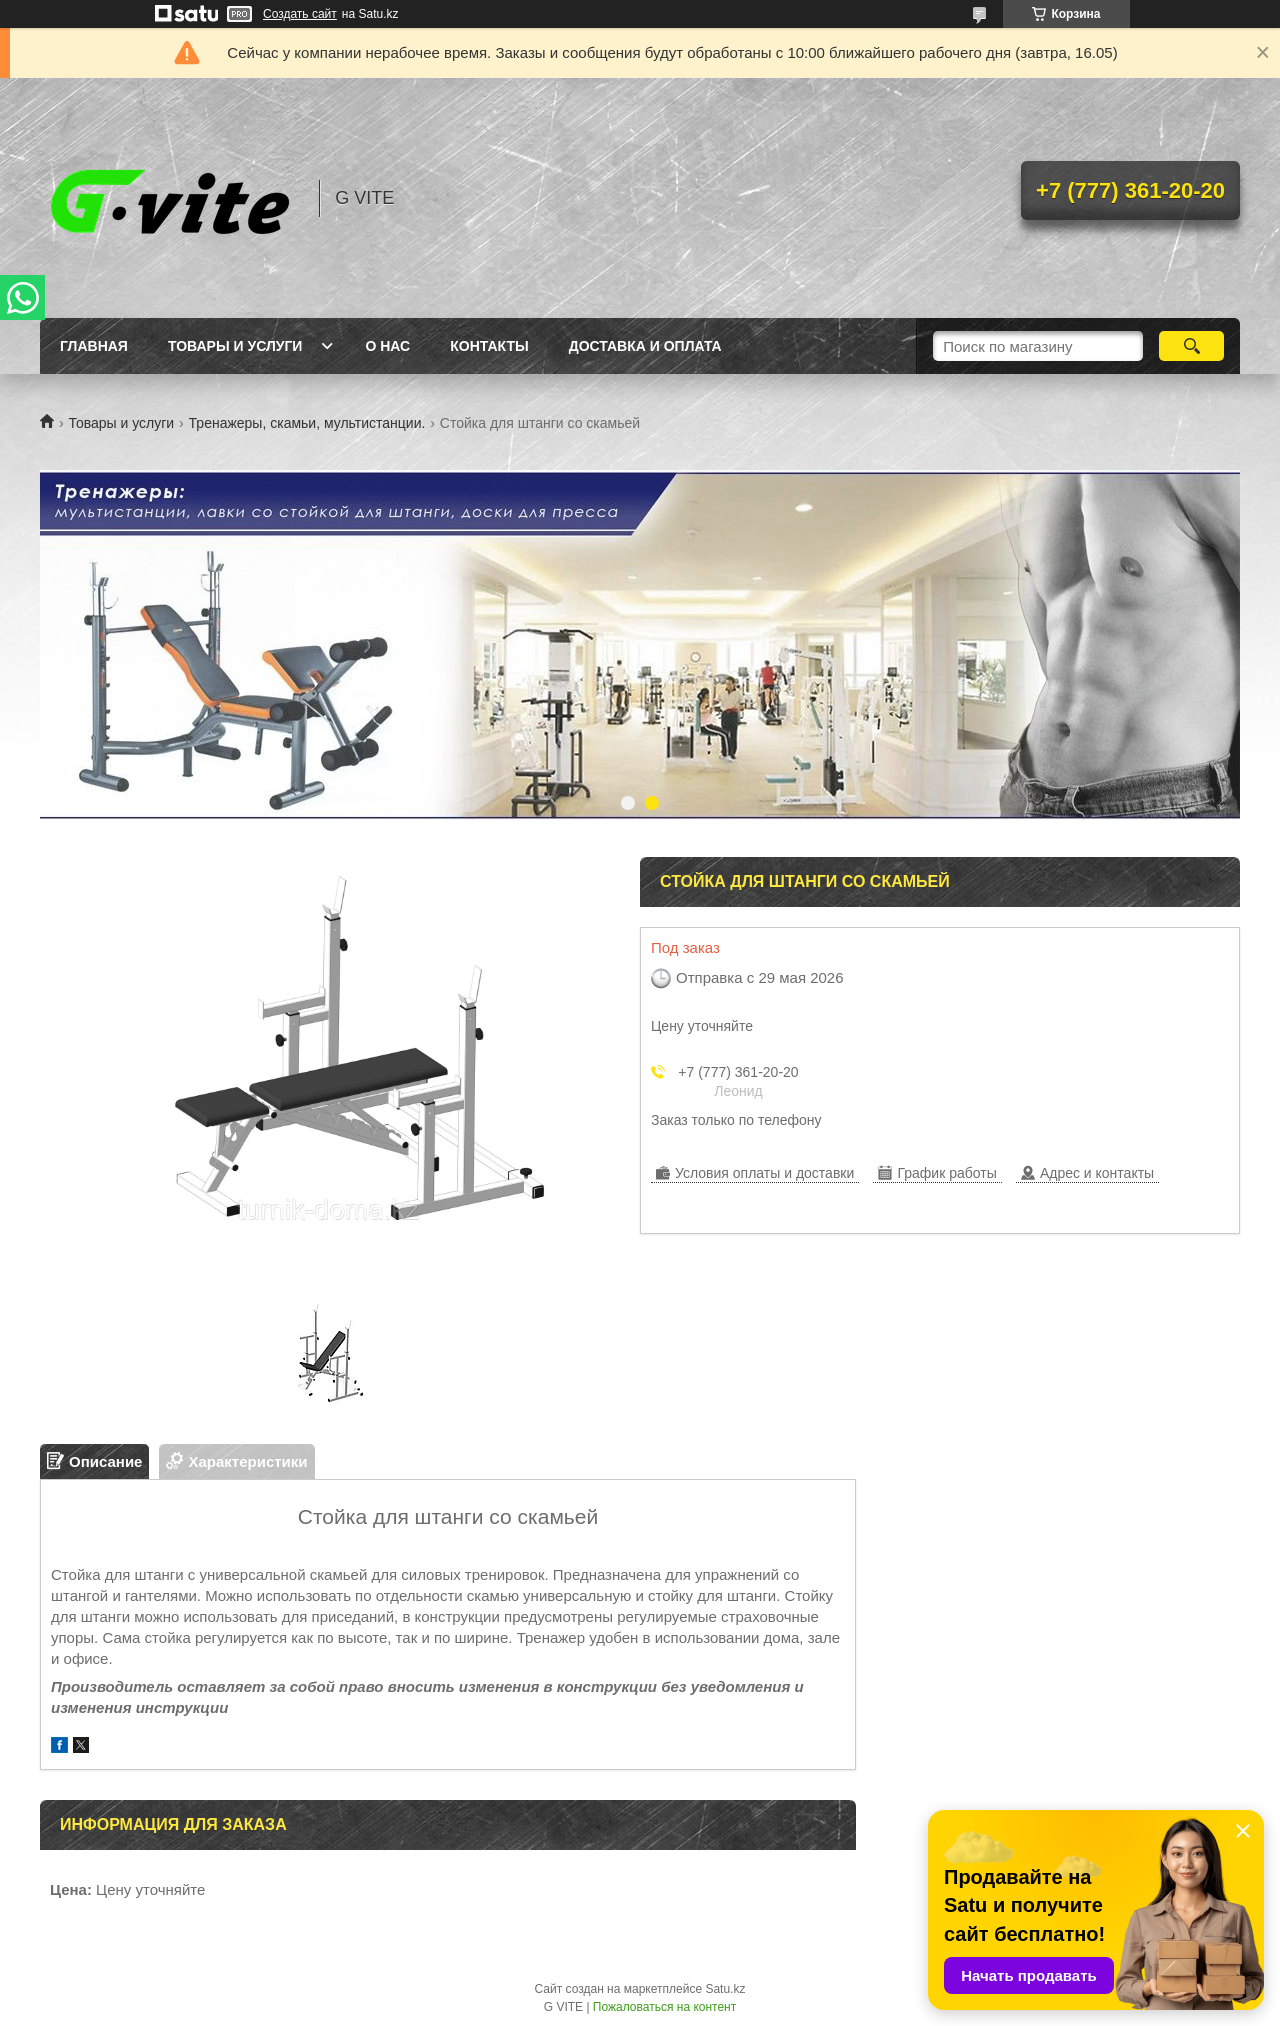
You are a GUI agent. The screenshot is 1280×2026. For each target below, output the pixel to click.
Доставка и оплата (645, 346)
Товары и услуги (235, 346)
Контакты (489, 346)
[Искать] (1191, 346)
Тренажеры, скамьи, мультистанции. (307, 423)
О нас (387, 346)
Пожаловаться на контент (664, 2007)
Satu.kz (725, 1989)
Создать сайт (300, 14)
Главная (94, 346)
